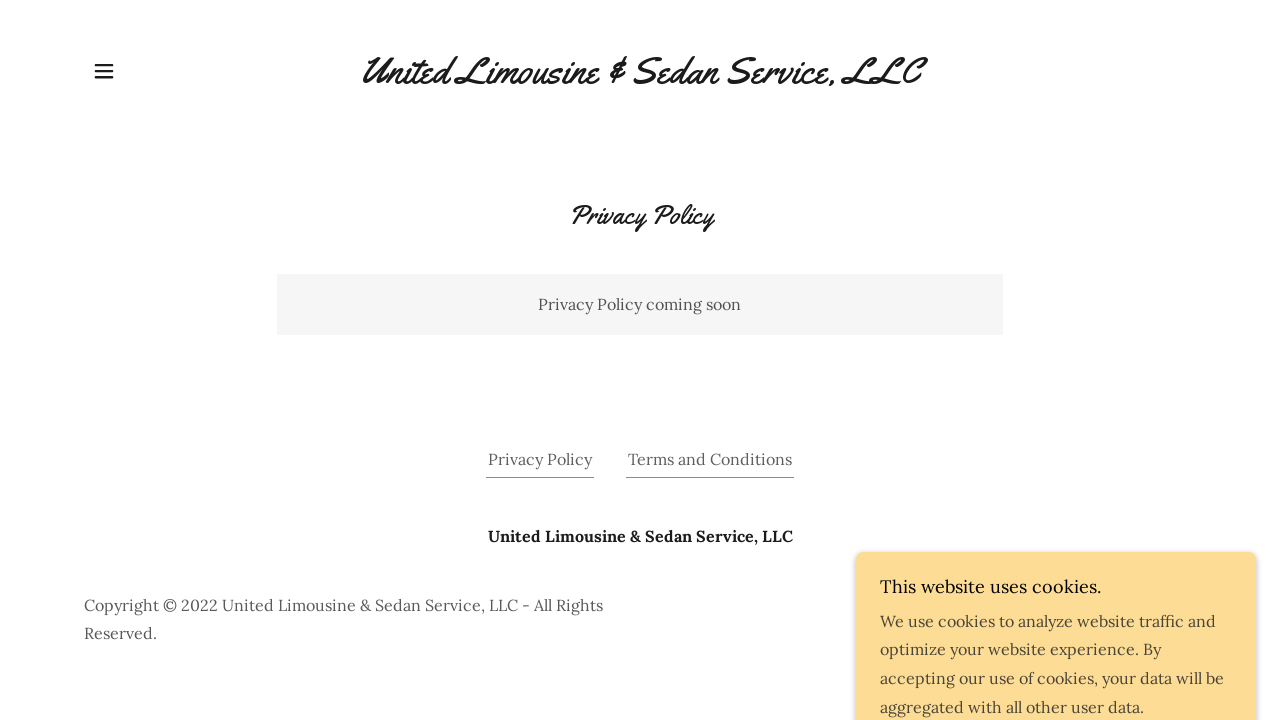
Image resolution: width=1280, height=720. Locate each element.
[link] (640, 71)
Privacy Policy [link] (540, 459)
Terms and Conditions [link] (710, 459)
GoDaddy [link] (1161, 619)
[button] (104, 71)
